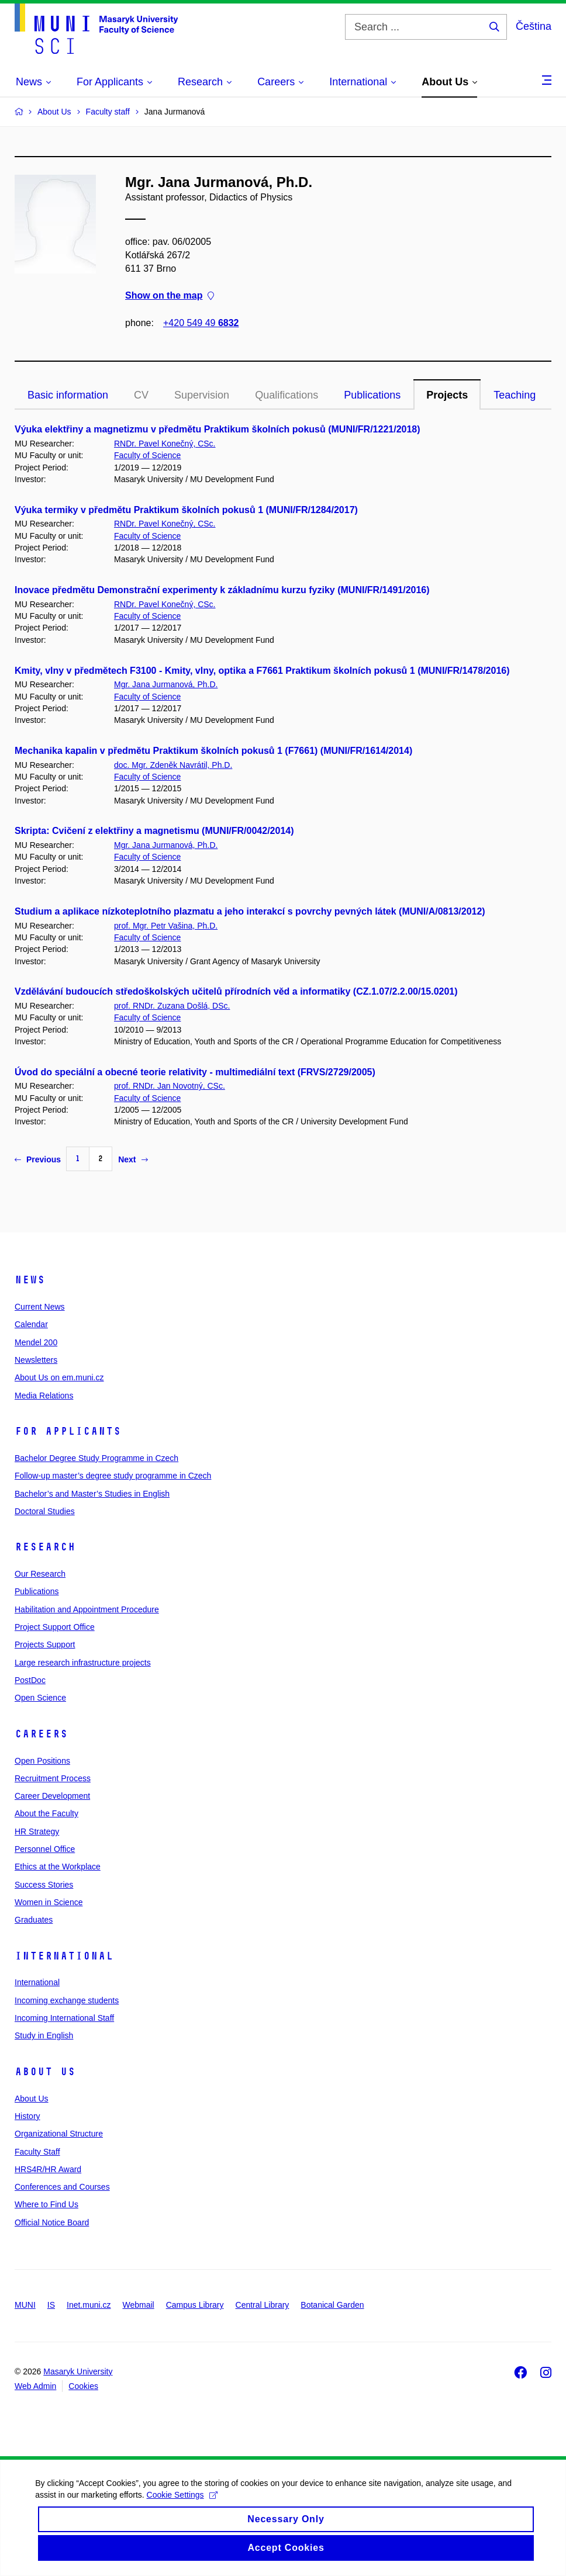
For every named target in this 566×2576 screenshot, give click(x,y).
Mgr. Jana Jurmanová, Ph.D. (166, 684)
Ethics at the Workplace (58, 1866)
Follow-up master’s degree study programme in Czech (113, 1475)
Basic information (67, 395)
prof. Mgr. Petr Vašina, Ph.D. (166, 925)
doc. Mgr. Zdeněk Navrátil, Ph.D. (173, 765)
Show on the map (169, 296)
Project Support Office (55, 1627)
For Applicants (68, 1431)
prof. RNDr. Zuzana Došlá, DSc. (172, 1005)
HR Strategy (37, 1831)
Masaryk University (77, 2371)
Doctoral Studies (45, 1511)
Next (132, 1159)
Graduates (34, 1919)
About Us (45, 2071)
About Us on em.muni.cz (59, 1377)
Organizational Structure (59, 2133)
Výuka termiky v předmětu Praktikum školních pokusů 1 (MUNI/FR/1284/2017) (186, 510)
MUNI (25, 2305)
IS (51, 2305)
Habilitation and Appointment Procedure (87, 1609)
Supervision (201, 395)
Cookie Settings (181, 2507)
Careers (41, 1733)
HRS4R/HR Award (48, 2169)
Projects (447, 395)
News (30, 1279)
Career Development (52, 1796)
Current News (40, 1306)
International (64, 1956)
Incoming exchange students (67, 2000)
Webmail (138, 2305)
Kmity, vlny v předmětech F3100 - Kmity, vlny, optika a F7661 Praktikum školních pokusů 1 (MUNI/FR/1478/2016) (262, 671)
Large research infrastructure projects (83, 1662)
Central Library (262, 2305)
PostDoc (30, 1680)
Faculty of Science (147, 455)
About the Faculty (46, 1813)
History (27, 2116)
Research (45, 1546)
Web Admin (35, 2386)
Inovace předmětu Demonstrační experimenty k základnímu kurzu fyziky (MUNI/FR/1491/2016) (222, 590)
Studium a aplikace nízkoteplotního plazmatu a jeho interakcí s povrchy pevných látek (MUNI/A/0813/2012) (250, 911)
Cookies (83, 2386)
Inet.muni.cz (89, 2305)
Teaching (514, 395)
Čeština (533, 26)
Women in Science (48, 1902)
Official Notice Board (52, 2222)
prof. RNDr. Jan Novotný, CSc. (169, 1085)
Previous (38, 1159)
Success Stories (44, 1884)
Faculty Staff (37, 2151)
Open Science (40, 1697)
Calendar (31, 1324)
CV (141, 395)
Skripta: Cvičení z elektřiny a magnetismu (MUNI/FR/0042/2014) (154, 831)
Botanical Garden (332, 2305)
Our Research (40, 1573)
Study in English (44, 2035)
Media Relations (44, 1395)
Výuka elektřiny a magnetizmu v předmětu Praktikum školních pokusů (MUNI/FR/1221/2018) (217, 429)
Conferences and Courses (62, 2186)
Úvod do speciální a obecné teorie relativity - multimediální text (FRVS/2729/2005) (195, 1072)
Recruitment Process (53, 1778)
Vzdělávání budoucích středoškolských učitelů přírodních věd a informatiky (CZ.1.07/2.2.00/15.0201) (236, 991)
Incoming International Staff (64, 2018)
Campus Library (195, 2305)
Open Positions (42, 1760)
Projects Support (45, 1644)
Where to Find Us (46, 2204)
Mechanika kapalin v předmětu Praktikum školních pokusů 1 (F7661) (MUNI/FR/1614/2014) (213, 751)
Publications (372, 395)
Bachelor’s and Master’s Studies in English (92, 1493)
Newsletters (36, 1360)
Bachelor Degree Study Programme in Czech (96, 1458)
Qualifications (286, 395)
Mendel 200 (36, 1342)
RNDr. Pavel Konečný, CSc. (165, 443)
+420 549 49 (201, 323)
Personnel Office (45, 1849)
